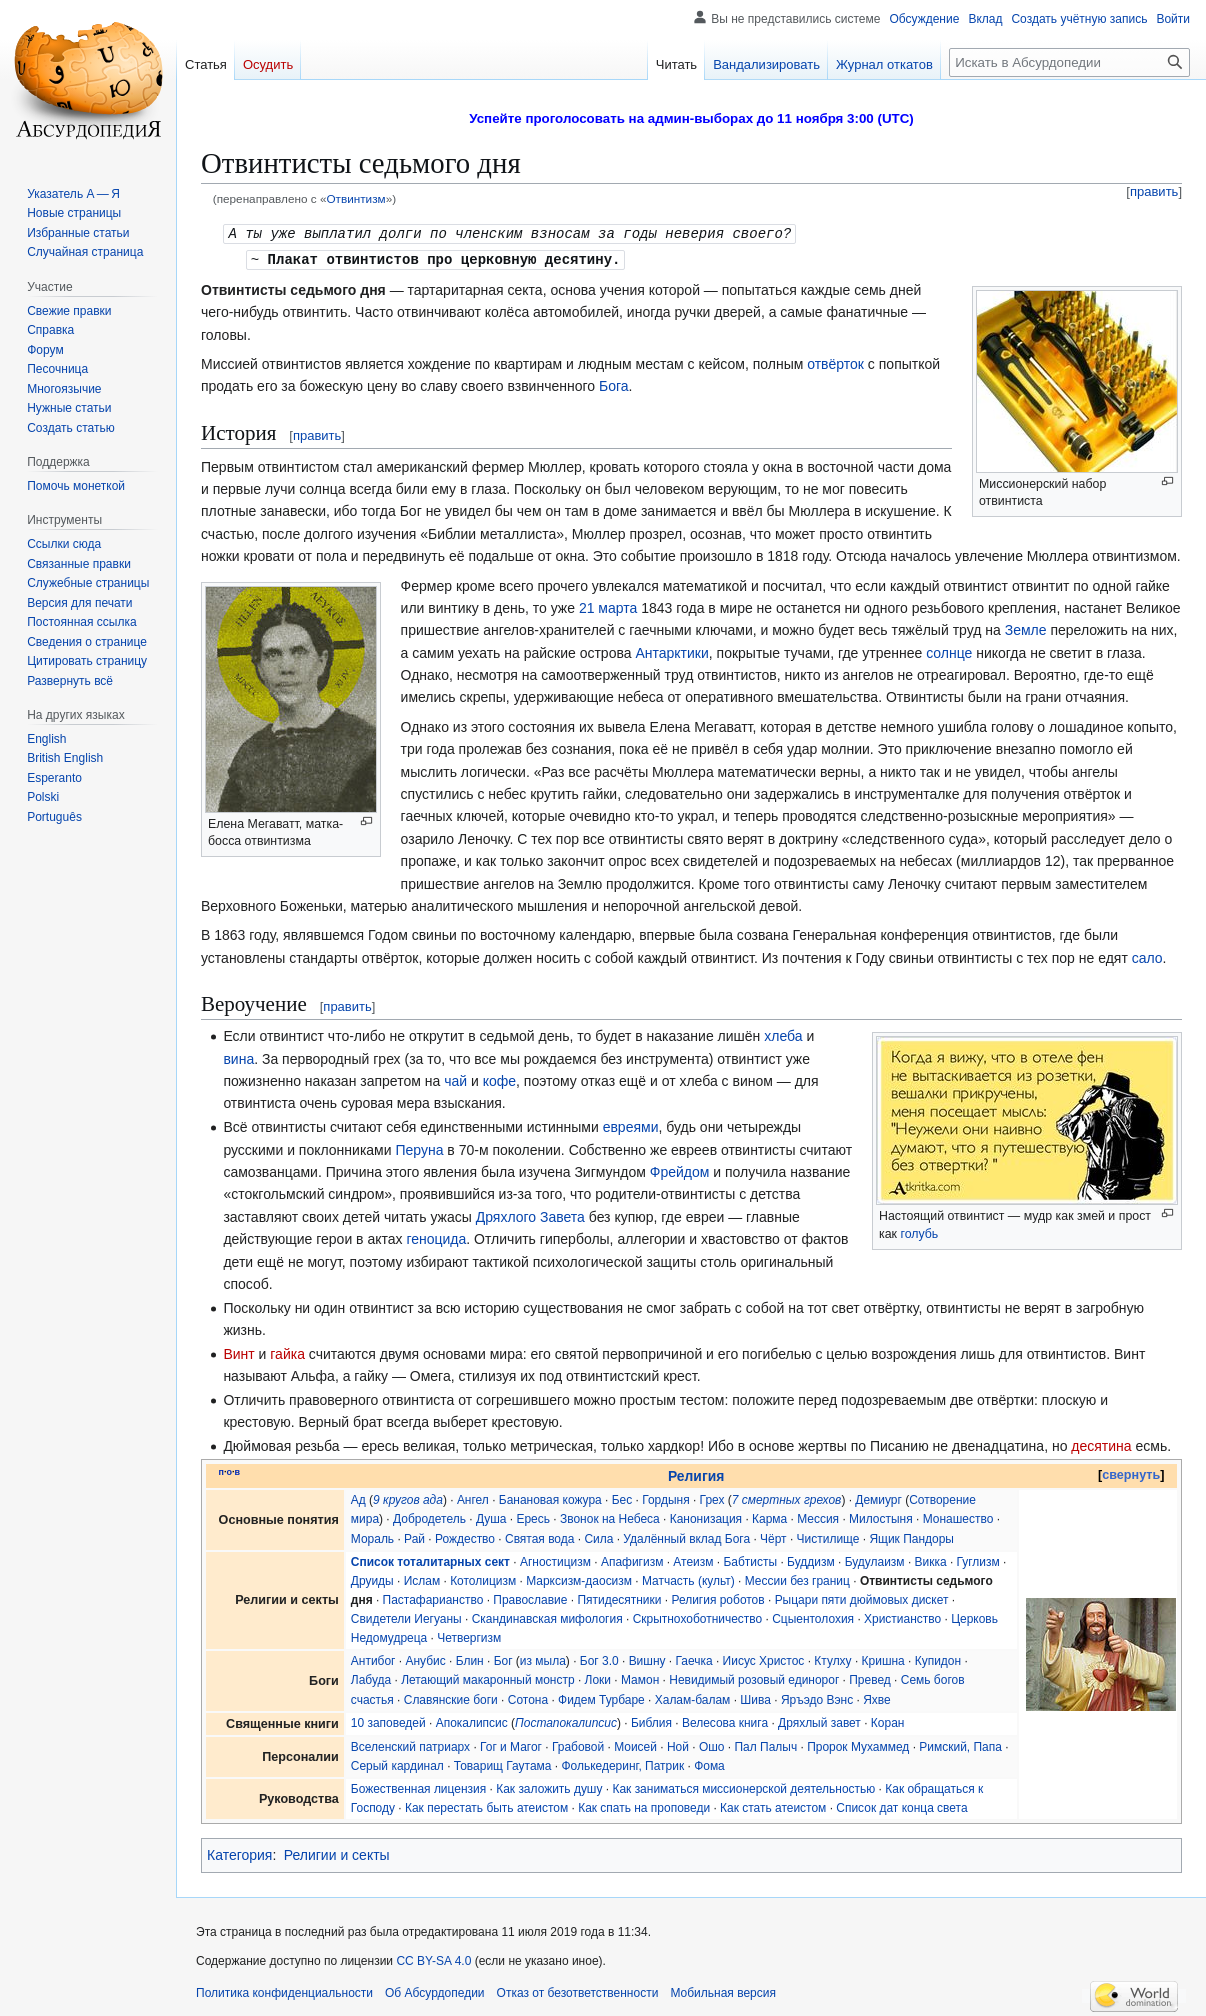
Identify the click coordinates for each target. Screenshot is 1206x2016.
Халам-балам (693, 1698)
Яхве (877, 1698)
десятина (1101, 1444)
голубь (919, 1232)
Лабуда (371, 1678)
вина (238, 1057)
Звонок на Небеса (610, 1517)
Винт (238, 1352)
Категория (239, 1853)
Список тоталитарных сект (430, 1560)
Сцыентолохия (813, 1617)
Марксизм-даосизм (579, 1579)
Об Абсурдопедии (435, 1991)
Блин (470, 1659)
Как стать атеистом (773, 1806)
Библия (651, 1721)
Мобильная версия (723, 1991)
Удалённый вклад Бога (686, 1537)
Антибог (373, 1659)
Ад (358, 1498)
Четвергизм (469, 1636)
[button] (70, 681)
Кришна (883, 1659)
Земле (1026, 628)
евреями (631, 1125)
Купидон (938, 1659)
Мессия (818, 1517)
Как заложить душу (549, 1787)
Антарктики (671, 651)
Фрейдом (680, 1170)
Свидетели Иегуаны (406, 1617)
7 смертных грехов (787, 1498)
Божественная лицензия (418, 1787)
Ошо (712, 1745)
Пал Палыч (765, 1745)
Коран (888, 1721)
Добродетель (429, 1517)
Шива (755, 1698)
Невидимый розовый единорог (754, 1678)
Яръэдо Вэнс (817, 1698)
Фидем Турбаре (601, 1698)
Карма (769, 1517)
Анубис (425, 1659)
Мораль (372, 1537)
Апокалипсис (472, 1721)
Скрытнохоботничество (698, 1617)
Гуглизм (978, 1560)
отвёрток (835, 362)
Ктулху (832, 1659)
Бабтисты (750, 1560)
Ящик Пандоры (911, 1537)
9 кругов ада (408, 1498)
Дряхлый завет (819, 1721)
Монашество (958, 1517)
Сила (598, 1537)
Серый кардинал (397, 1764)
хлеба (783, 1034)
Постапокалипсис (566, 1721)
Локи (598, 1678)
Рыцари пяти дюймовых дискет (862, 1598)
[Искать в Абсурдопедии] (1069, 62)
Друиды (372, 1579)
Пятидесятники (619, 1598)
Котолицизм (483, 1579)
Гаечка (694, 1659)
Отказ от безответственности (578, 1991)
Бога (614, 384)
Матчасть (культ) (688, 1579)
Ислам (422, 1579)
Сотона (528, 1698)
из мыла (543, 1659)
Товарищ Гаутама (503, 1764)
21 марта (608, 606)
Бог (503, 1659)
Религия (696, 1474)
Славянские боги (451, 1698)
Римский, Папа (960, 1745)
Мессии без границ (797, 1579)
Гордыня (665, 1498)
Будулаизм (875, 1560)
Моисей (635, 1745)
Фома (709, 1764)
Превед (870, 1678)
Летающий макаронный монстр (487, 1678)
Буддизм (811, 1560)
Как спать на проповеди (644, 1806)
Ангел (473, 1498)
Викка (931, 1560)
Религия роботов (717, 1598)
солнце (949, 651)
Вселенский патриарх (410, 1745)
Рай (414, 1537)
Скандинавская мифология (547, 1617)
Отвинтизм (355, 198)
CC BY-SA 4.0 (433, 1959)
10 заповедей (388, 1721)
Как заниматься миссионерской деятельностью (743, 1787)
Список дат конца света (901, 1806)
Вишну (647, 1659)
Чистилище (828, 1537)
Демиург (878, 1498)
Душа (491, 1517)
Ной (678, 1745)
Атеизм (693, 1560)
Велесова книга (725, 1721)
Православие (530, 1598)
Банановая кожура (550, 1498)
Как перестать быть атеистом (486, 1806)
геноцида (436, 1237)
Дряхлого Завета (530, 1215)
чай (455, 1079)
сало (1147, 956)
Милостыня (881, 1517)
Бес (622, 1498)
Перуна (419, 1148)
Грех (712, 1498)
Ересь (533, 1517)
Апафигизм (632, 1560)
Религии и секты (337, 1853)
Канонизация (706, 1517)
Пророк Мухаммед (858, 1745)
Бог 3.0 (599, 1659)
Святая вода (539, 1537)
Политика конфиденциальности (284, 1991)
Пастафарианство (433, 1598)
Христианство (902, 1617)
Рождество (465, 1537)
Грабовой (578, 1745)
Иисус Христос (764, 1659)
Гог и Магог (511, 1745)
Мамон (640, 1678)
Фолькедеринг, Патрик (622, 1764)
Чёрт (773, 1537)
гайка (287, 1352)
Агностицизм (555, 1560)
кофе (499, 1079)
